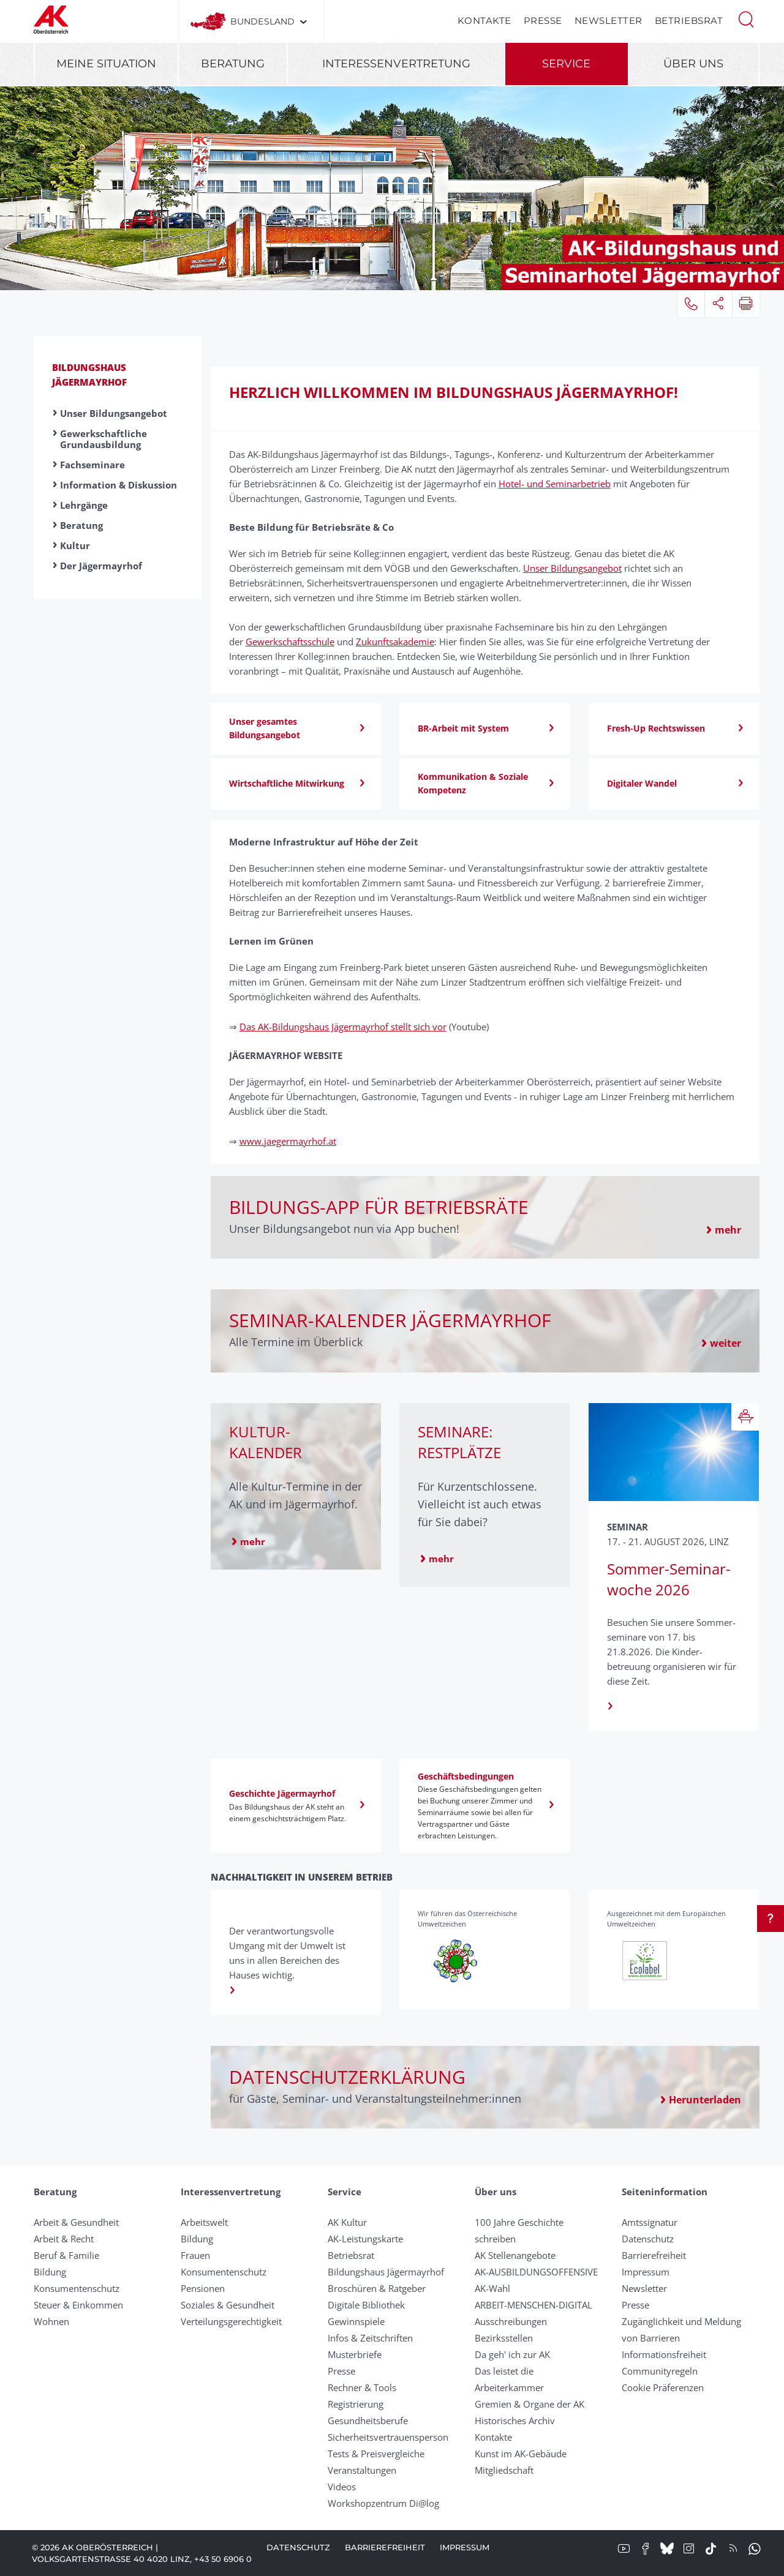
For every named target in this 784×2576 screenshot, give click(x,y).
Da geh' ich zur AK (512, 2354)
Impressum (645, 2272)
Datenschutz (648, 2239)
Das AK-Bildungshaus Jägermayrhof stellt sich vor (343, 1026)
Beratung (233, 63)
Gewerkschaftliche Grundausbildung (103, 439)
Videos (342, 2487)
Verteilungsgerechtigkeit (231, 2321)
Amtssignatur (649, 2222)
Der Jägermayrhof (101, 566)
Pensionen (203, 2288)
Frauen (195, 2255)
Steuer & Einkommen (78, 2305)
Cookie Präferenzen (663, 2387)
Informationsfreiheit (664, 2354)
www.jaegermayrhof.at (287, 1141)
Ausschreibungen (511, 2321)
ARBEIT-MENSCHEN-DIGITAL (533, 2305)
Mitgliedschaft (504, 2470)
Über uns (693, 63)
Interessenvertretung (396, 63)
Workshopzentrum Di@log (383, 2503)
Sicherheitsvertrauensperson (388, 2437)
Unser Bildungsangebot (113, 413)
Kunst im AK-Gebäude (521, 2453)
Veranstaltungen (362, 2470)
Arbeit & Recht (64, 2239)
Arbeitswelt (204, 2222)
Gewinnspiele (356, 2321)
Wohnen (51, 2321)
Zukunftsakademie (395, 641)
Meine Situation (106, 63)
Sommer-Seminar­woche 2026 (669, 1579)
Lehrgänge (84, 505)
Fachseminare (92, 465)
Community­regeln (660, 2371)
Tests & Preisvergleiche (376, 2453)
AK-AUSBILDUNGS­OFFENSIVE (536, 2272)
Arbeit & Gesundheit (76, 2222)
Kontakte (484, 20)
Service (566, 63)
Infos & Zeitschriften (370, 2338)
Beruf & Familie (66, 2255)
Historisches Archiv (515, 2420)
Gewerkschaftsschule (290, 641)
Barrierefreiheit (654, 2255)
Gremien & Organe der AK (529, 2404)
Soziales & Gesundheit (227, 2305)
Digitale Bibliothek (366, 2305)
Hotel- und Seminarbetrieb (555, 483)
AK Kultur (347, 2222)
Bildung (50, 2272)
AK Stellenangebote (515, 2255)
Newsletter (609, 20)
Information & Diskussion (118, 485)
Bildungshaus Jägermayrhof (386, 2272)
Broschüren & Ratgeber (377, 2288)
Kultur (75, 545)
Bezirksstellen (504, 2338)
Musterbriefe (355, 2354)
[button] (746, 18)
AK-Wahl (492, 2288)
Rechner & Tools (362, 2387)
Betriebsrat (689, 20)
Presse (543, 20)
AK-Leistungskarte (365, 2239)
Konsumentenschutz (76, 2288)
